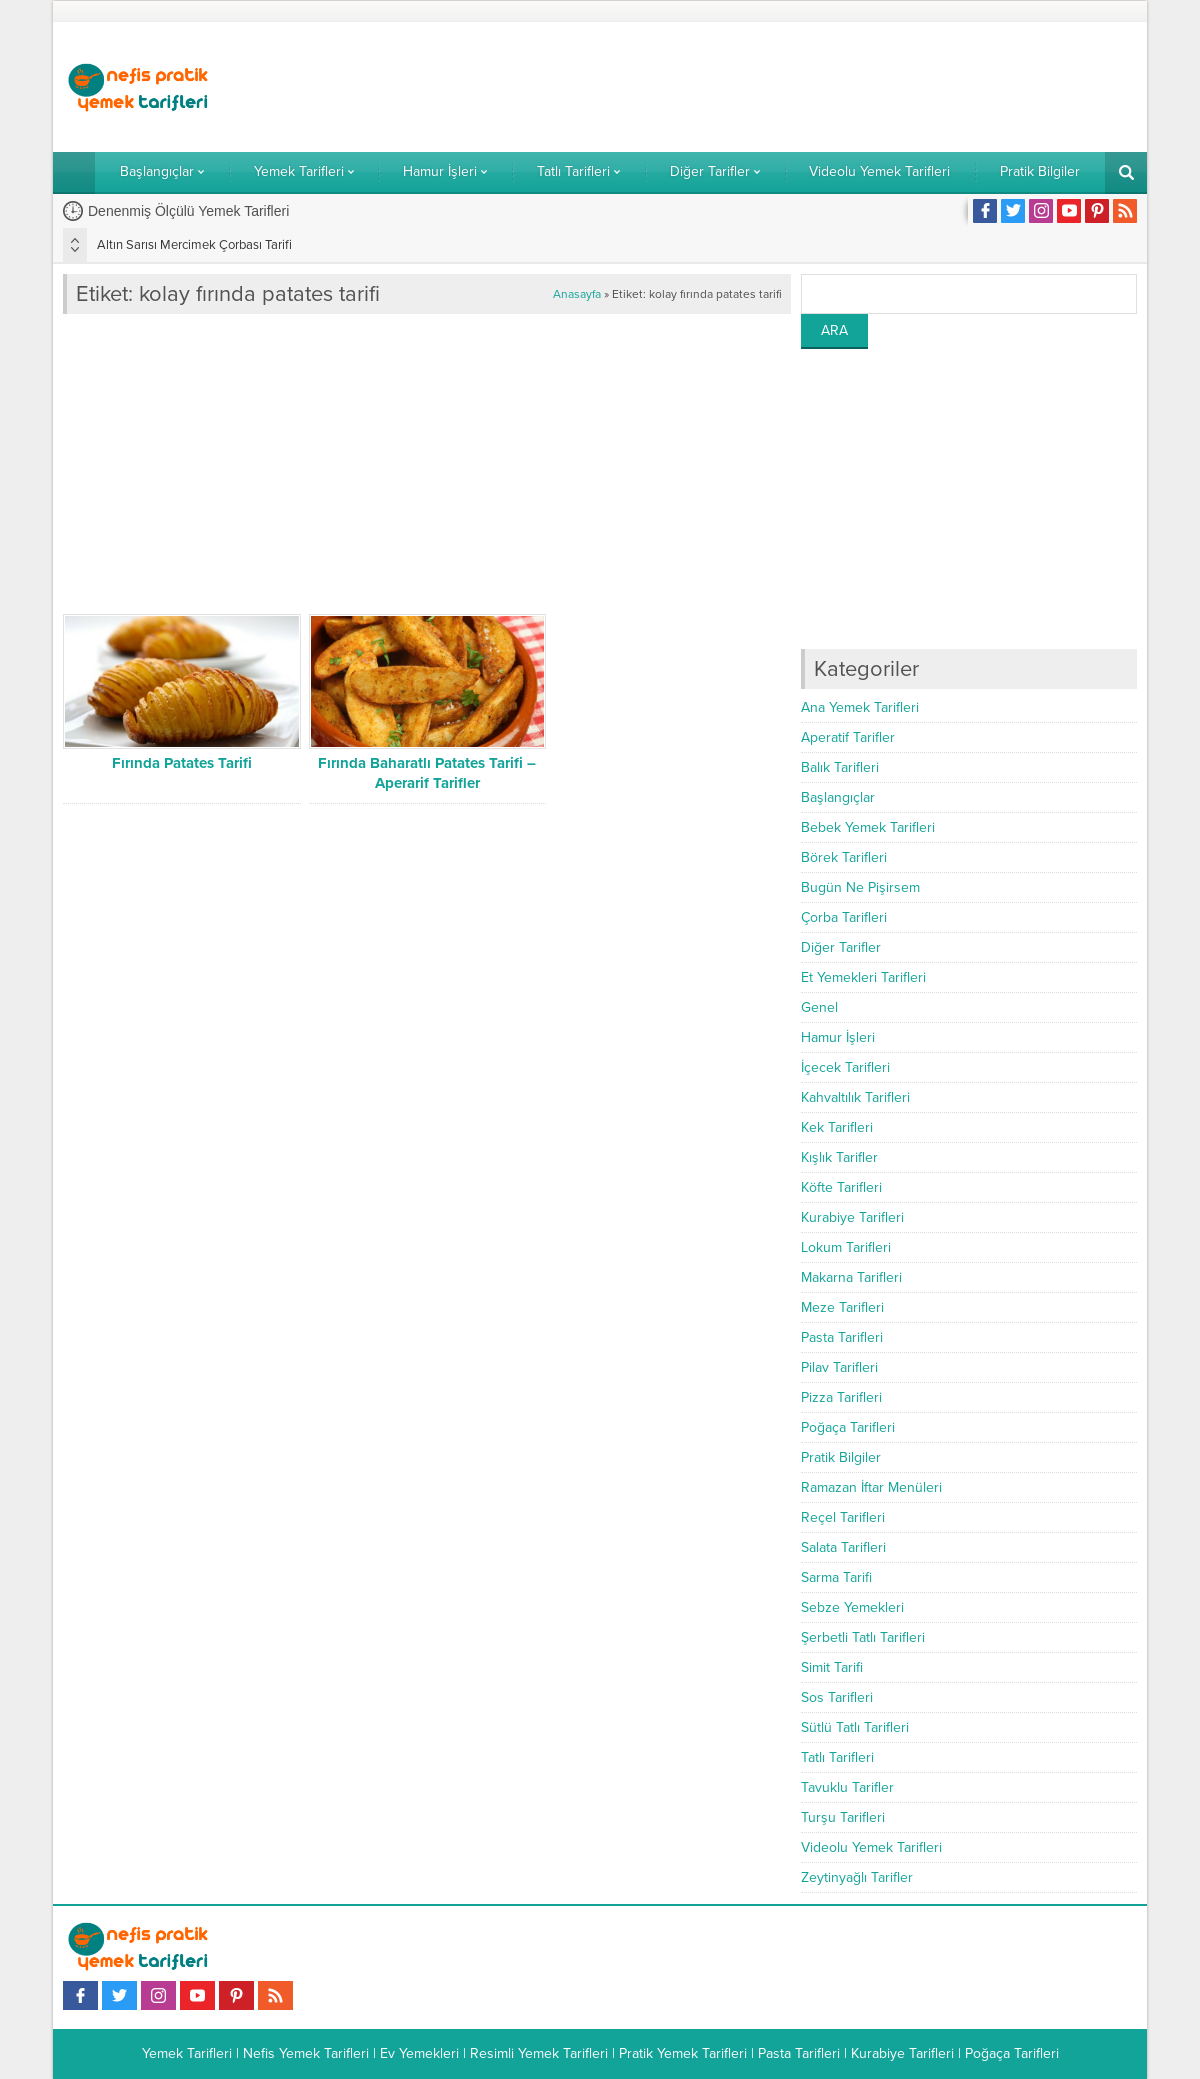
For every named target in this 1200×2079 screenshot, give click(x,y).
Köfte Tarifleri (841, 1187)
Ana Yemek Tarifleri (860, 707)
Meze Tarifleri (842, 1307)
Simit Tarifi (832, 1667)
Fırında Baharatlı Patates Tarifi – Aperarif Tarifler (427, 773)
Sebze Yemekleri (852, 1607)
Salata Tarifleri (843, 1547)
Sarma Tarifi (836, 1577)
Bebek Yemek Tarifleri (868, 827)
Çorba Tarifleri (844, 917)
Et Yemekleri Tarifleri (863, 977)
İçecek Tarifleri (845, 1067)
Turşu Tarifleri (843, 1817)
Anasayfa (577, 294)
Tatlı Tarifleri (837, 1757)
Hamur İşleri (838, 1037)
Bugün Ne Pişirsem (860, 887)
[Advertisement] (773, 87)
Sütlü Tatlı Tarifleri (855, 1727)
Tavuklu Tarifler (847, 1787)
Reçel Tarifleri (843, 1517)
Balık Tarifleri (840, 767)
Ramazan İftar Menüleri (871, 1487)
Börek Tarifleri (844, 857)
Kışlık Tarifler (839, 1157)
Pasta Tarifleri (842, 1337)
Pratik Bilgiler (841, 1457)
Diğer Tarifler (841, 947)
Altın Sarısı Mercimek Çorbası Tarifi (194, 245)
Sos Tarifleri (837, 1697)
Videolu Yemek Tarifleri (871, 1847)
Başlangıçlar (838, 797)
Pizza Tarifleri (841, 1397)
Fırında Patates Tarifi (182, 763)
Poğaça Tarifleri (848, 1427)
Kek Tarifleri (837, 1127)
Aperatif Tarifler (848, 737)
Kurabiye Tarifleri (852, 1217)
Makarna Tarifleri (851, 1277)
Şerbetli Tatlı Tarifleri (863, 1637)
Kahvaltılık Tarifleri (855, 1097)
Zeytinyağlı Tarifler (857, 1877)
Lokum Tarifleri (846, 1247)
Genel (819, 1007)
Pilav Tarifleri (839, 1367)
